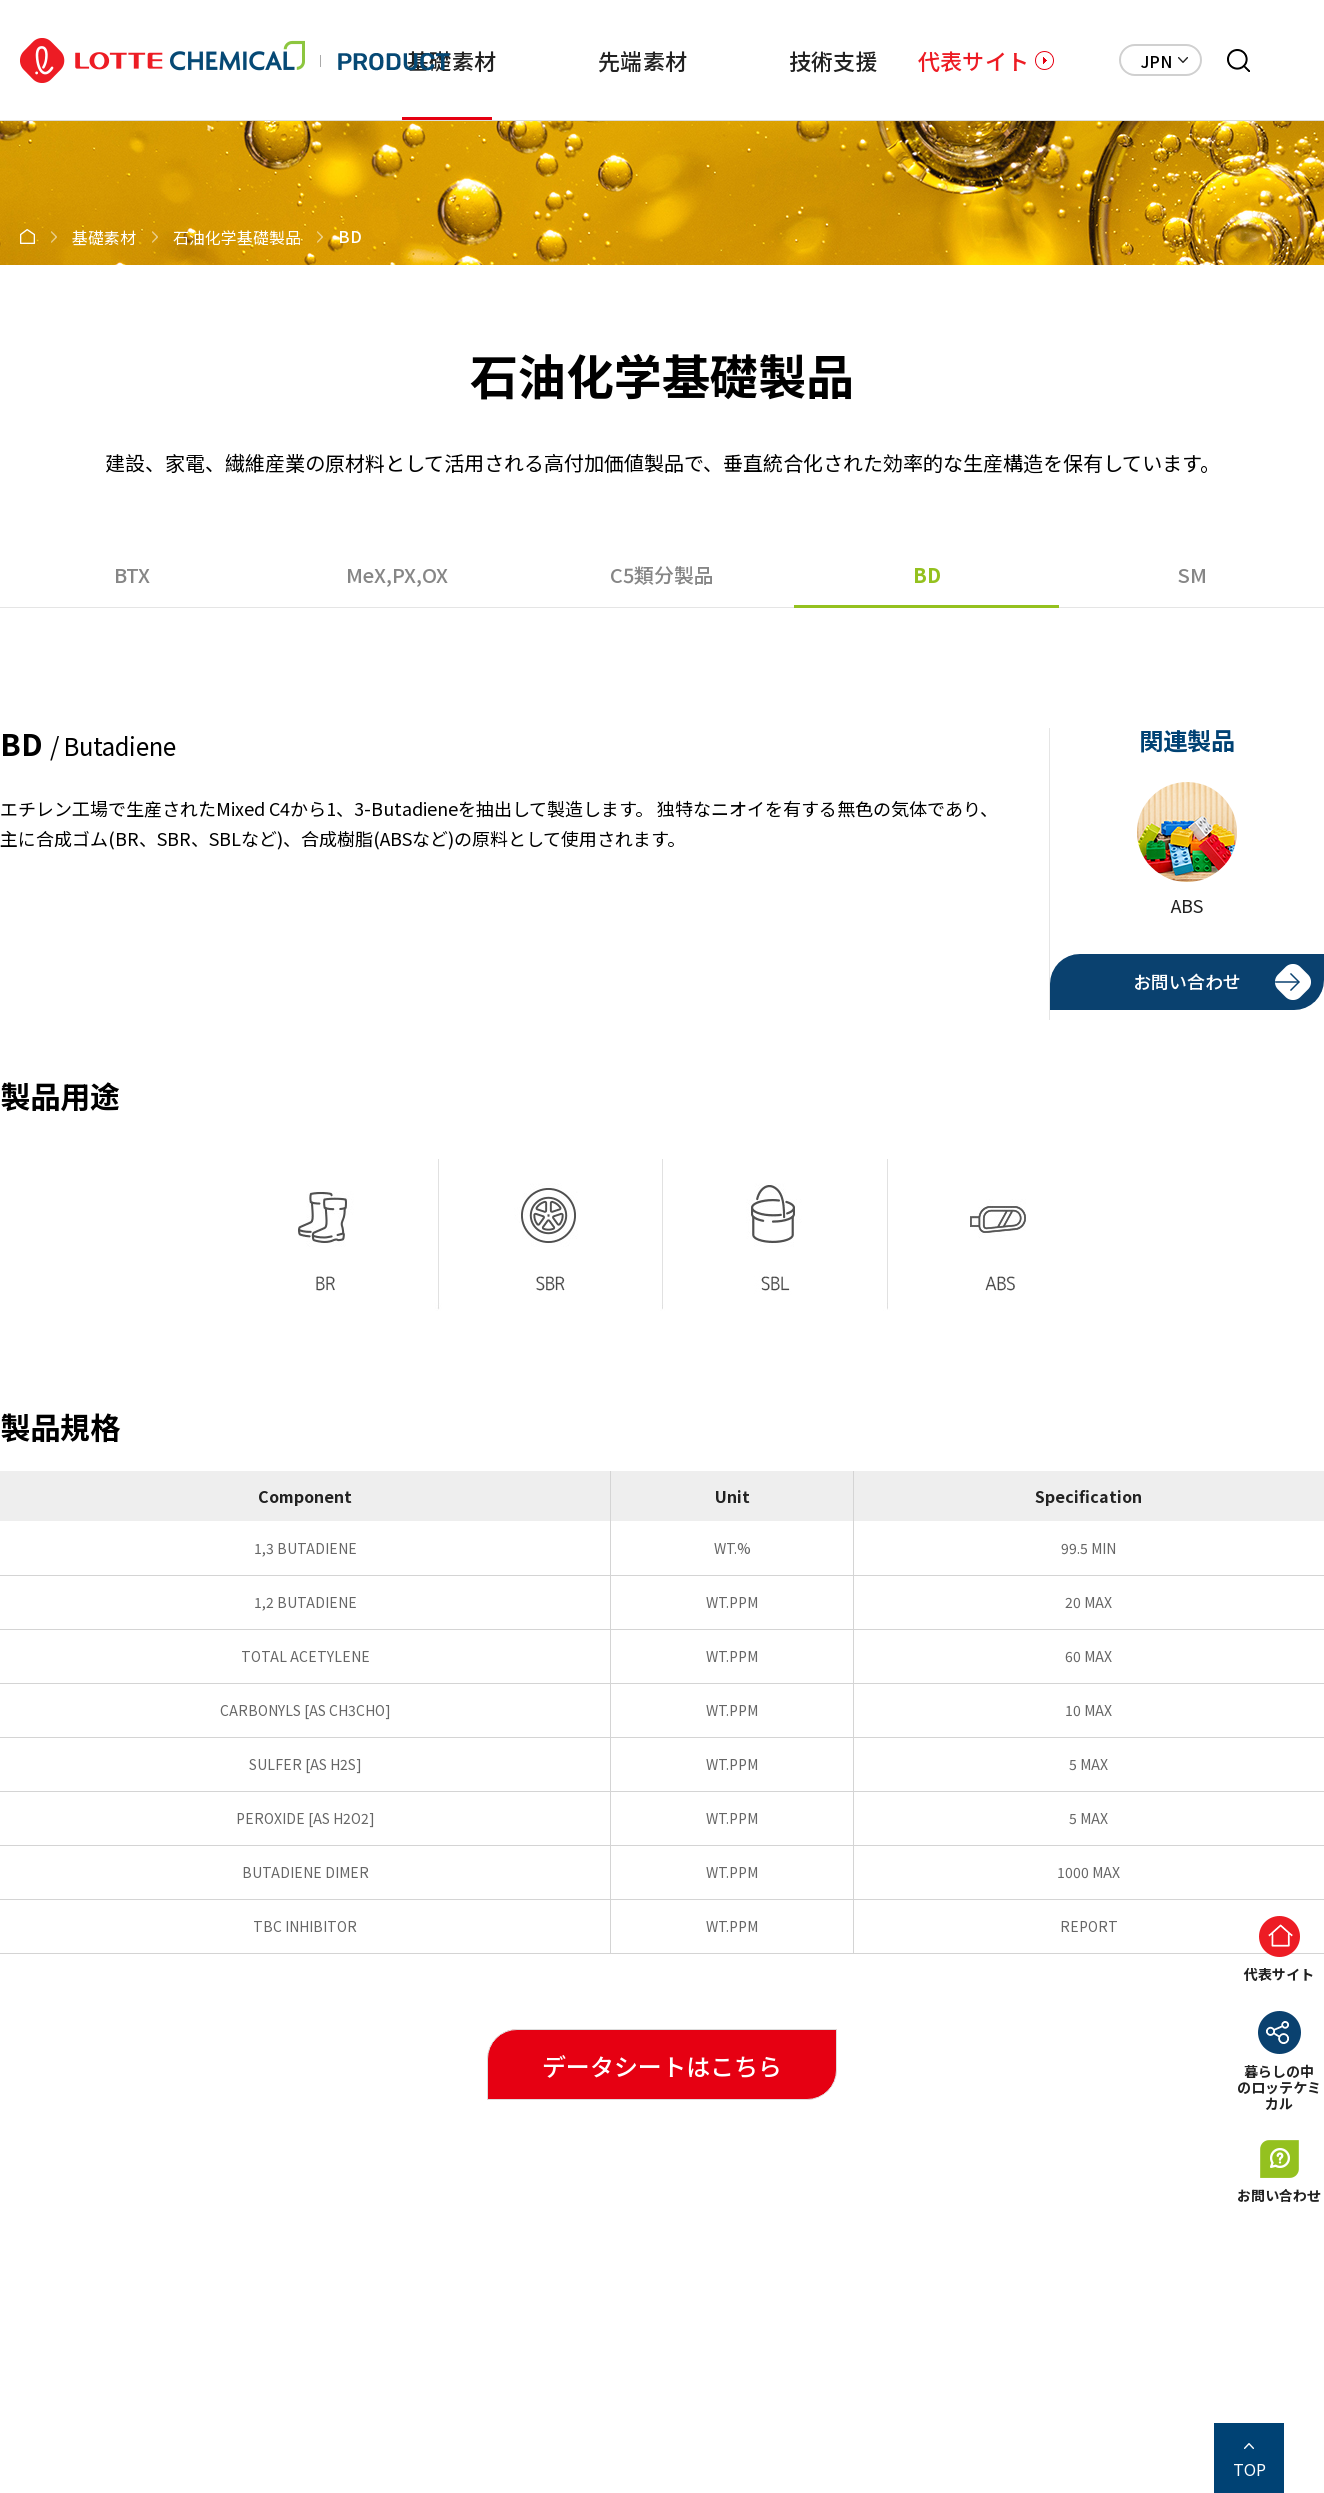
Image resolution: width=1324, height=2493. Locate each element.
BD (927, 574)
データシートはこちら (662, 2065)
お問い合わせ (1187, 981)
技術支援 (833, 60)
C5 (662, 574)
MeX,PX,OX (397, 574)
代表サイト (973, 60)
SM (1192, 574)
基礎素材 (451, 60)
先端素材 (642, 60)
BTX (132, 574)
